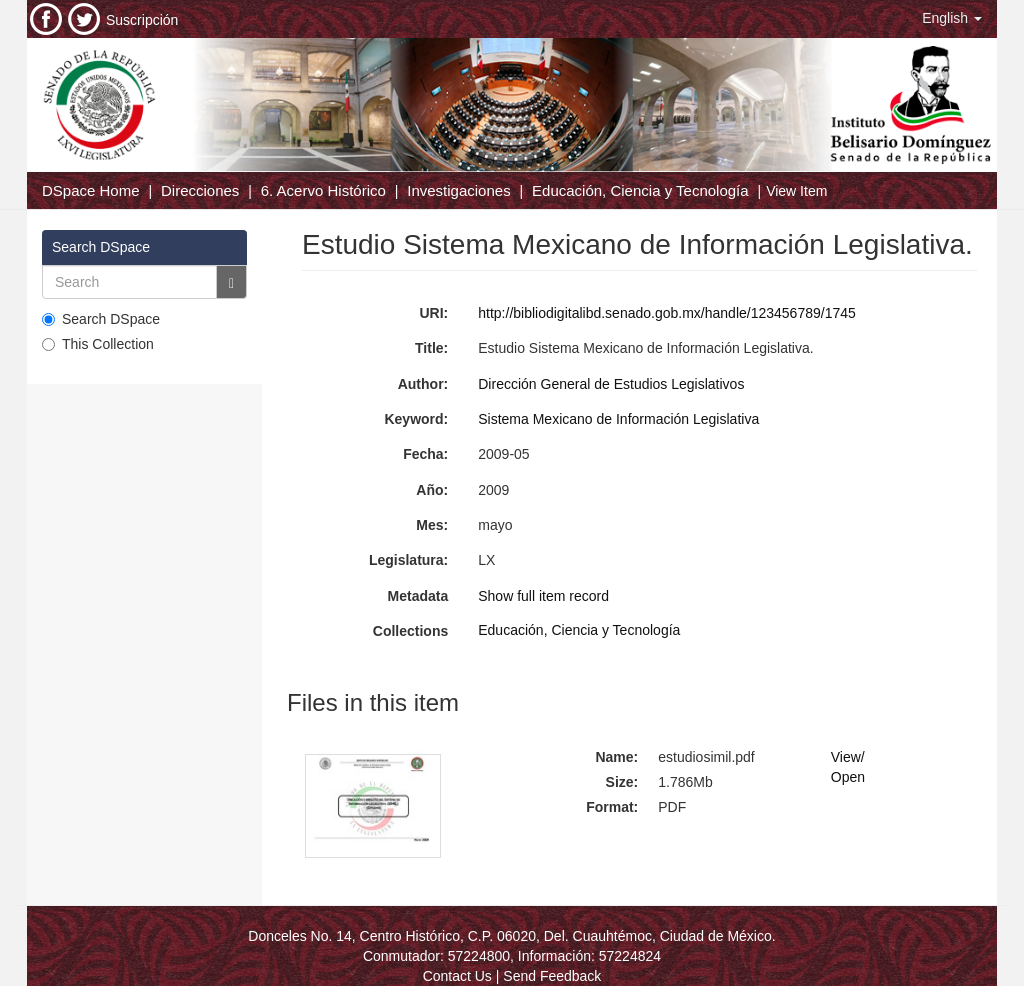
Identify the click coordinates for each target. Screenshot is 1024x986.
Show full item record (543, 596)
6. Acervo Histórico (323, 190)
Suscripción (142, 20)
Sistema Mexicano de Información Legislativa (618, 419)
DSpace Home (91, 190)
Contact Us (457, 976)
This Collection (98, 344)
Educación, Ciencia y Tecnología (640, 190)
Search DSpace (101, 319)
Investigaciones (458, 190)
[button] (952, 18)
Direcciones (200, 190)
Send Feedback (552, 976)
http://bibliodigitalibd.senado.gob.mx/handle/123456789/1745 (667, 313)
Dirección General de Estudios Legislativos (611, 384)
